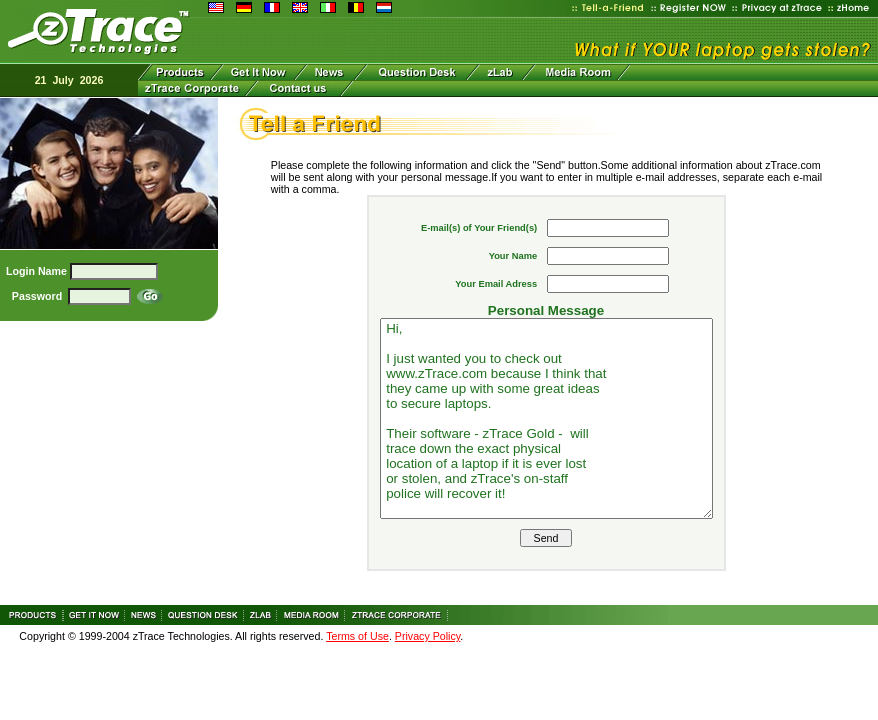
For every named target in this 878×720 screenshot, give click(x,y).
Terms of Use (357, 636)
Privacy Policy (428, 636)
